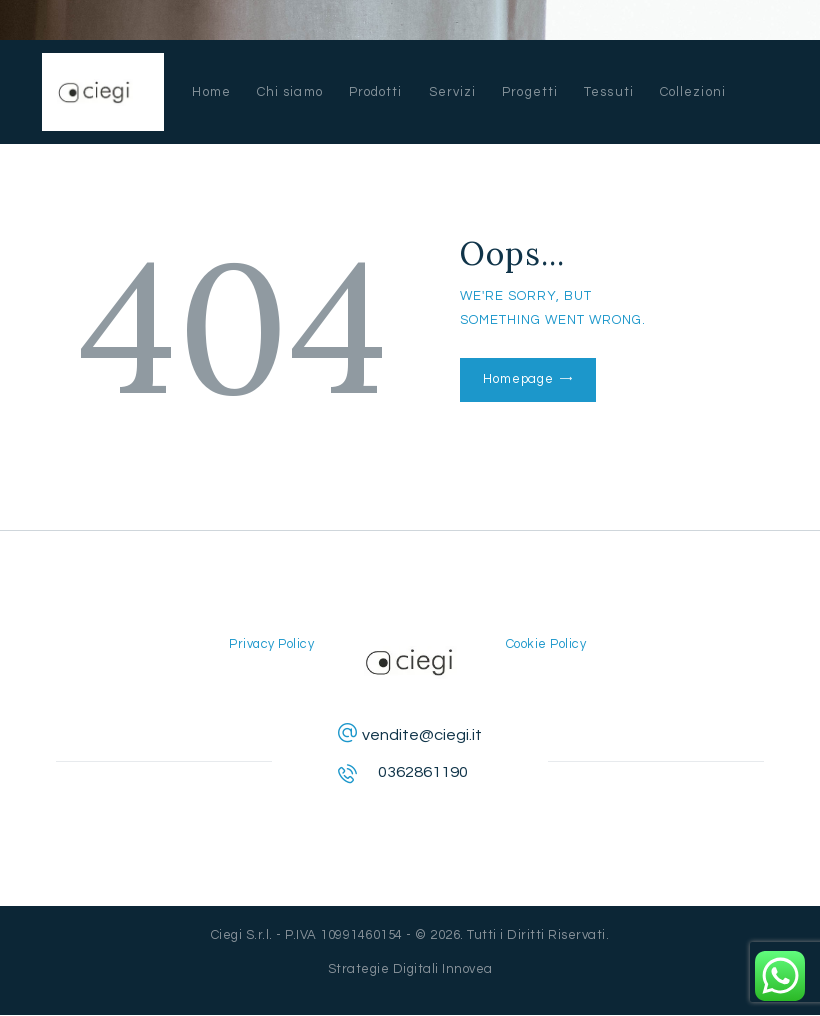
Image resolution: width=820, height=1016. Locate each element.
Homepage (517, 379)
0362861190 (423, 772)
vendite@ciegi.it (422, 735)
